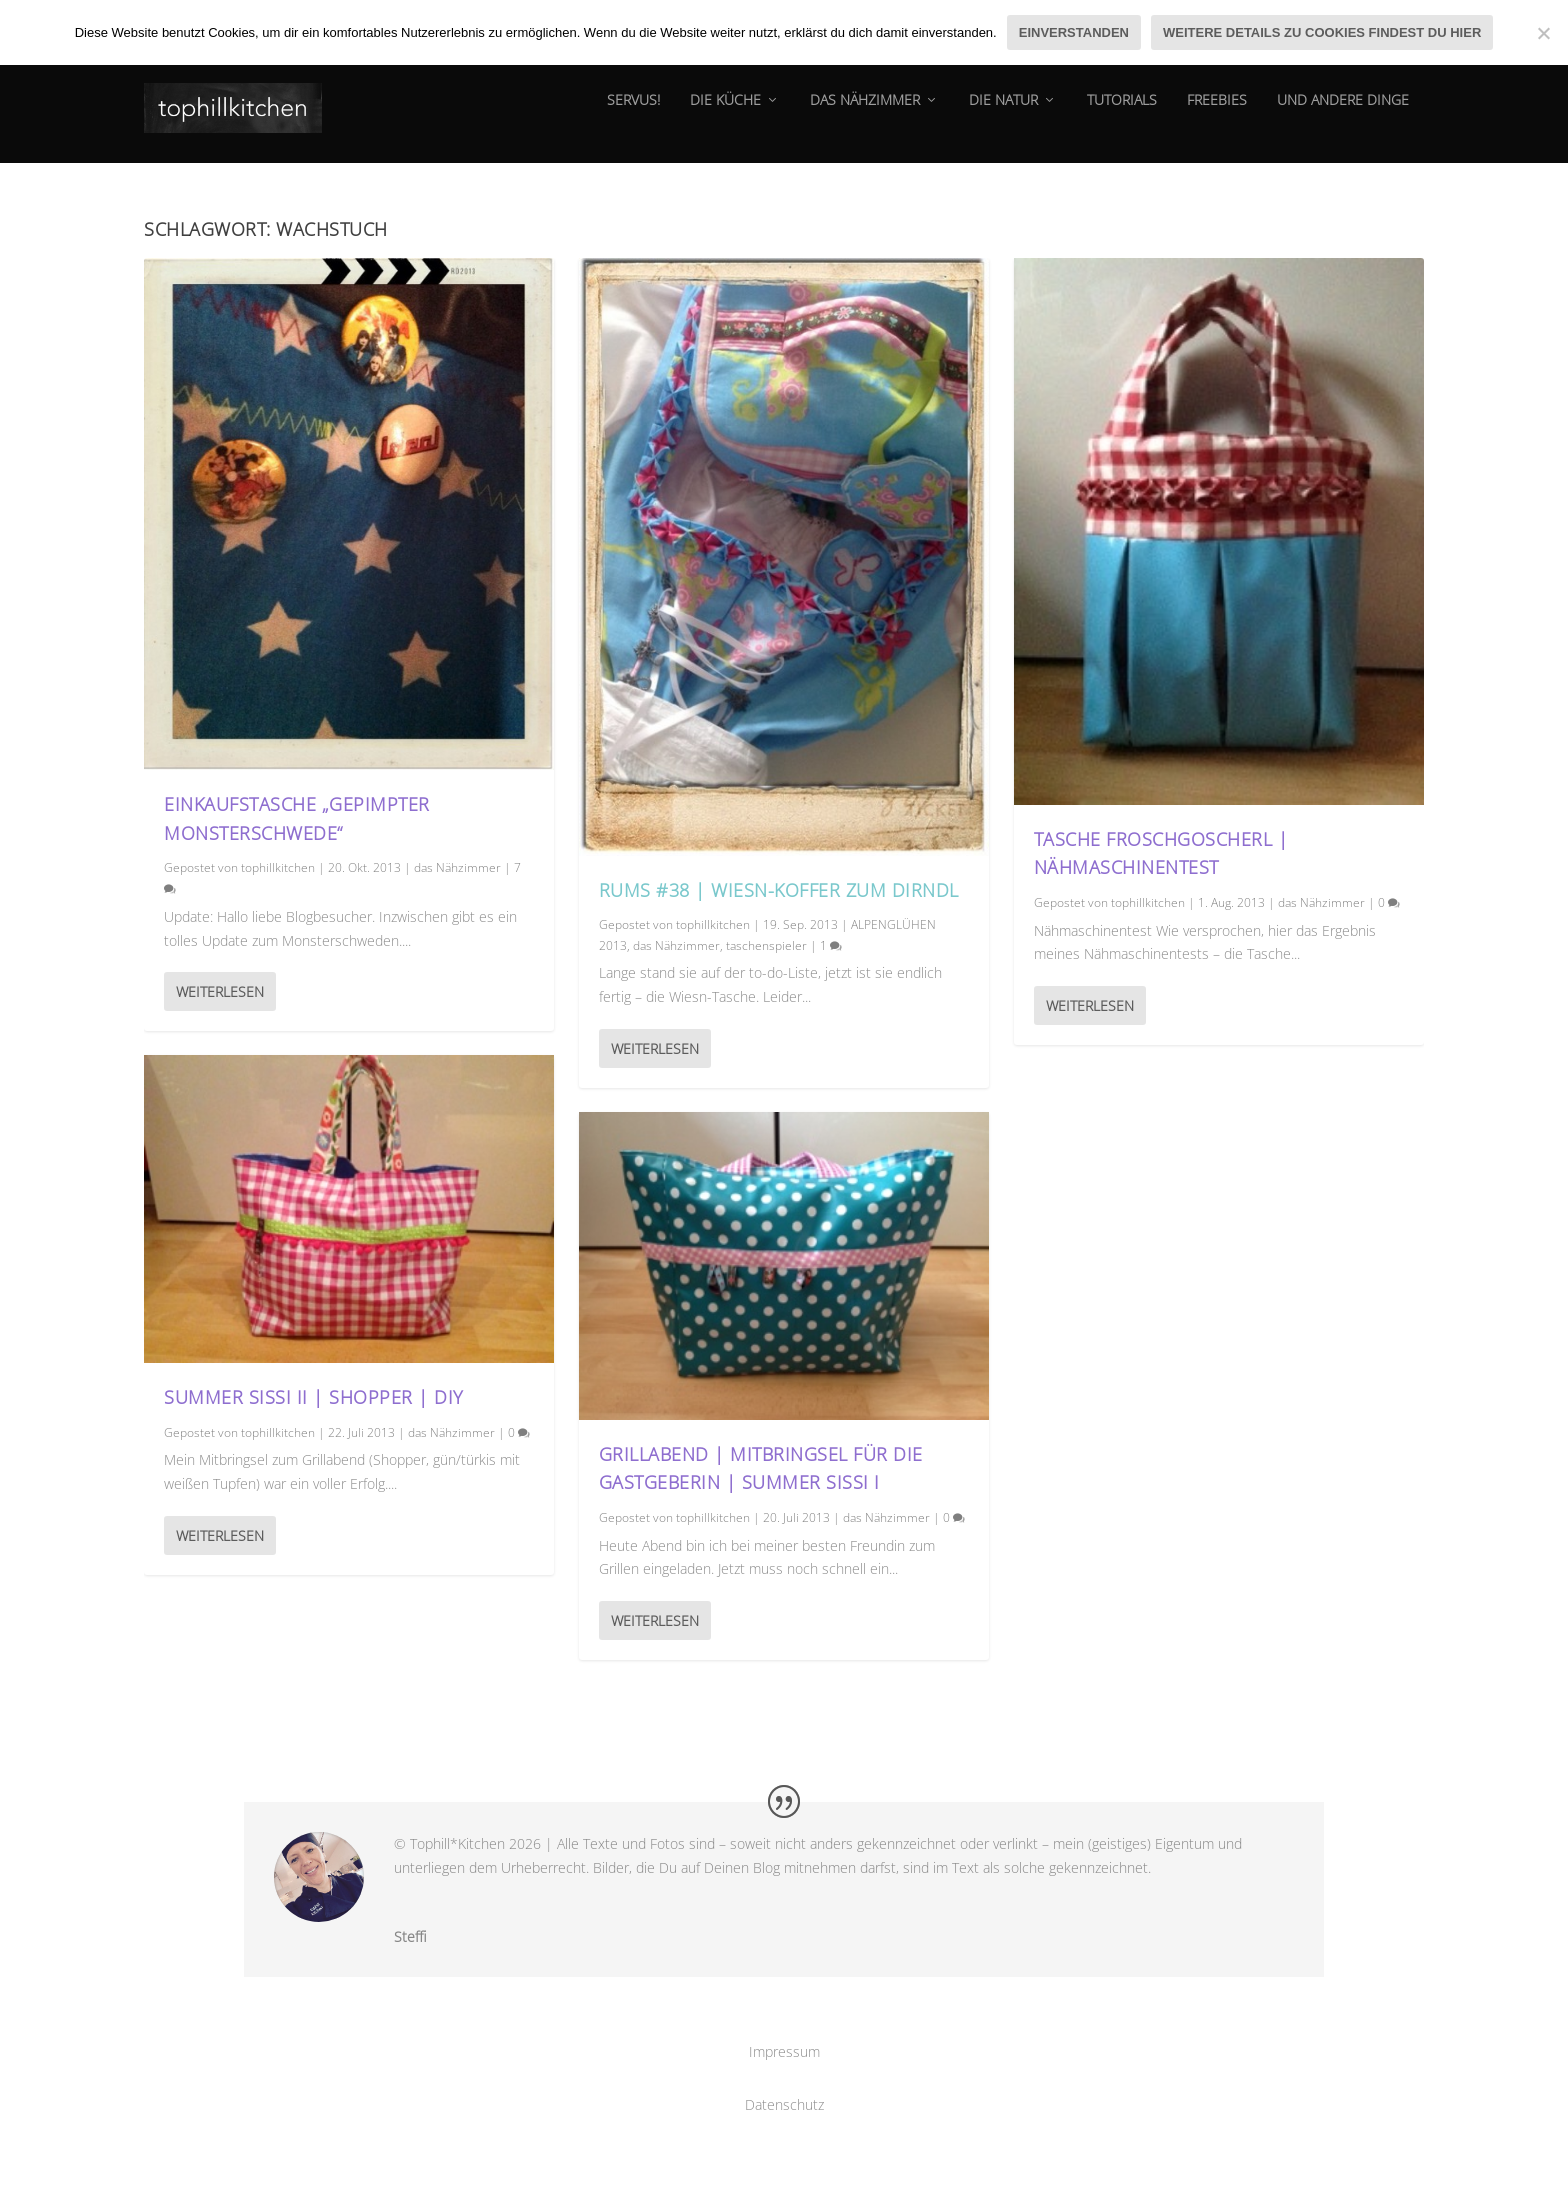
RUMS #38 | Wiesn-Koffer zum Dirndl (779, 890)
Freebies (1217, 114)
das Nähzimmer (865, 114)
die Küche (725, 114)
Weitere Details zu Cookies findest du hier (1322, 32)
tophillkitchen (278, 867)
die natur (1003, 114)
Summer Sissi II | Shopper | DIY (314, 1397)
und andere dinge (1343, 114)
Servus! (633, 114)
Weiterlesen (220, 991)
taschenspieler (766, 945)
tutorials (1122, 114)
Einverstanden (1074, 32)
